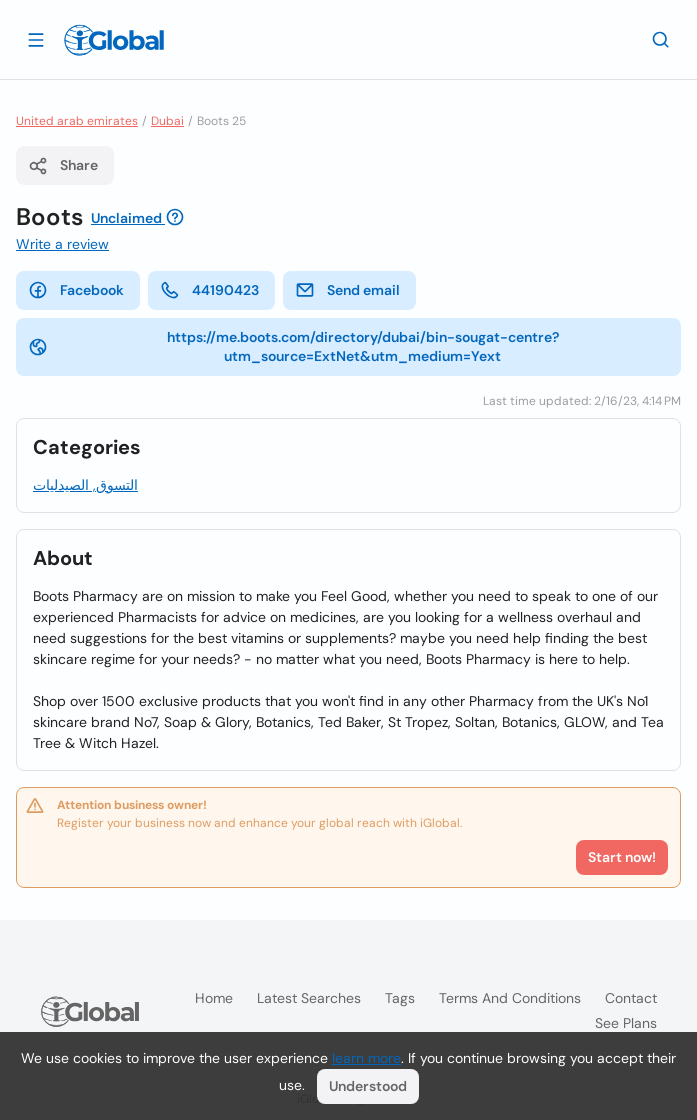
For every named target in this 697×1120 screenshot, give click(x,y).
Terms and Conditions (510, 998)
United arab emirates (77, 121)
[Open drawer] (36, 39)
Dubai (167, 121)
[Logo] (114, 40)
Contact (631, 998)
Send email (347, 290)
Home (214, 998)
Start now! (622, 857)
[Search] (661, 39)
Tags (400, 998)
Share (63, 166)
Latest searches (309, 998)
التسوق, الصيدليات (85, 485)
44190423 (209, 290)
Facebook (76, 290)
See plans (626, 1023)
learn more (366, 1058)
